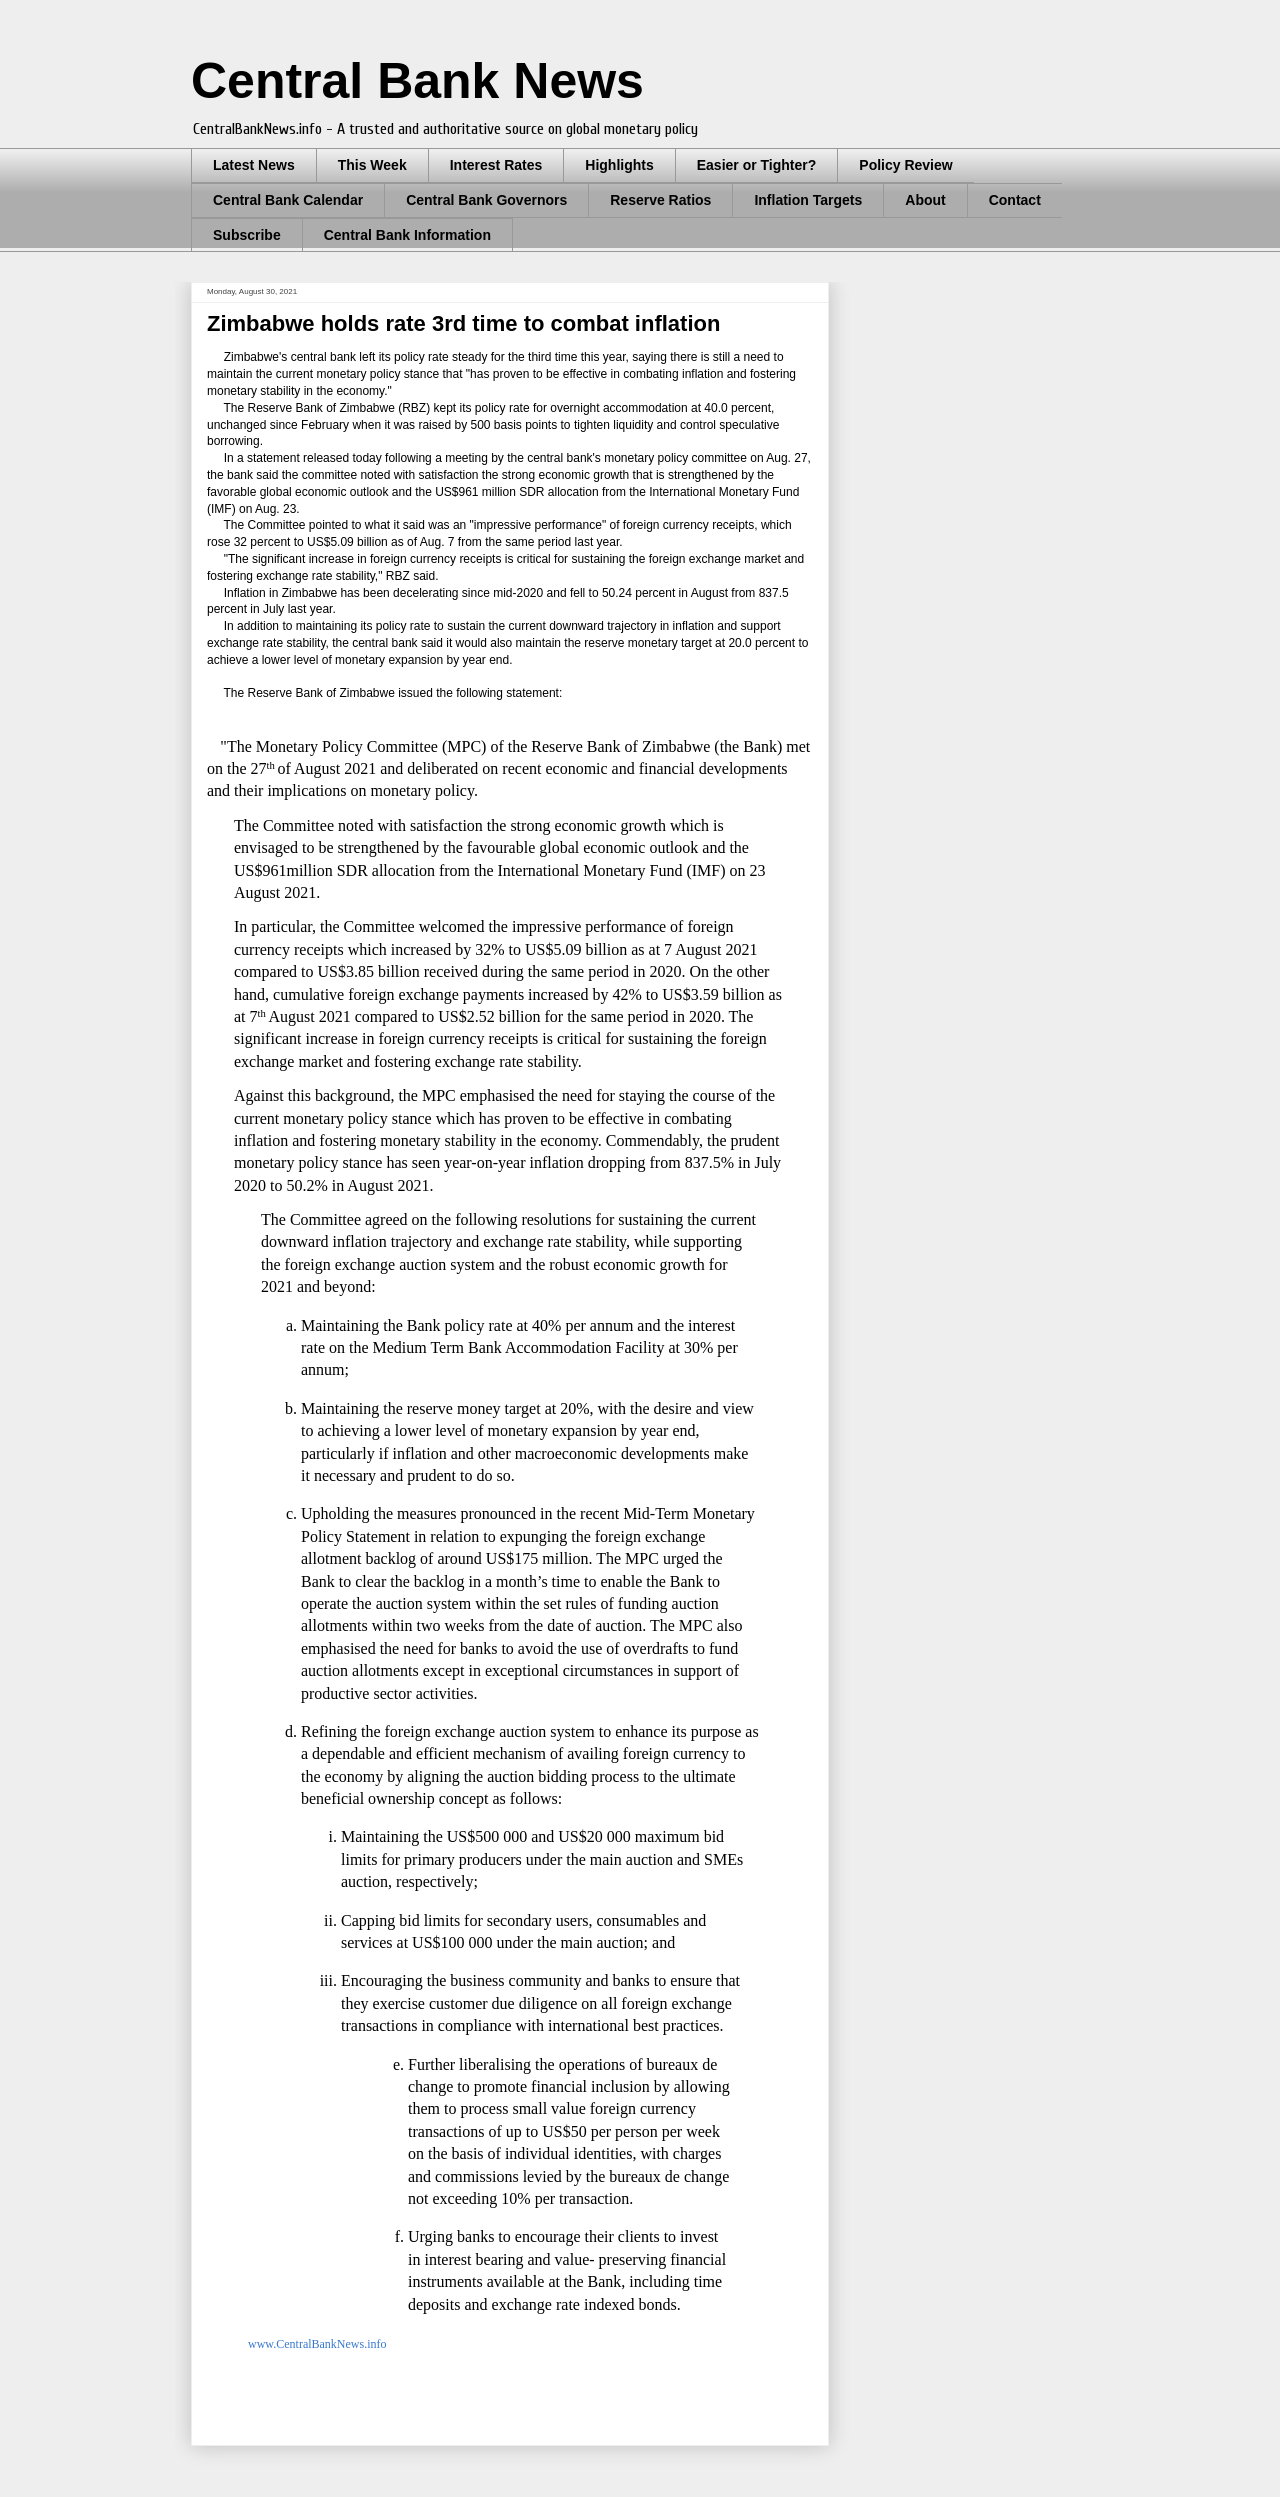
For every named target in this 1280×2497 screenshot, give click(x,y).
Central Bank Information (407, 235)
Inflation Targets (808, 200)
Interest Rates (496, 165)
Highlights (619, 165)
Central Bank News (417, 81)
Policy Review (905, 165)
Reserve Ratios (660, 200)
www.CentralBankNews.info (316, 2344)
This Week (372, 165)
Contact (1015, 200)
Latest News (254, 165)
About (925, 200)
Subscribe (247, 235)
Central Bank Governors (486, 200)
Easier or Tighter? (757, 165)
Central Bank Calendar (288, 200)
